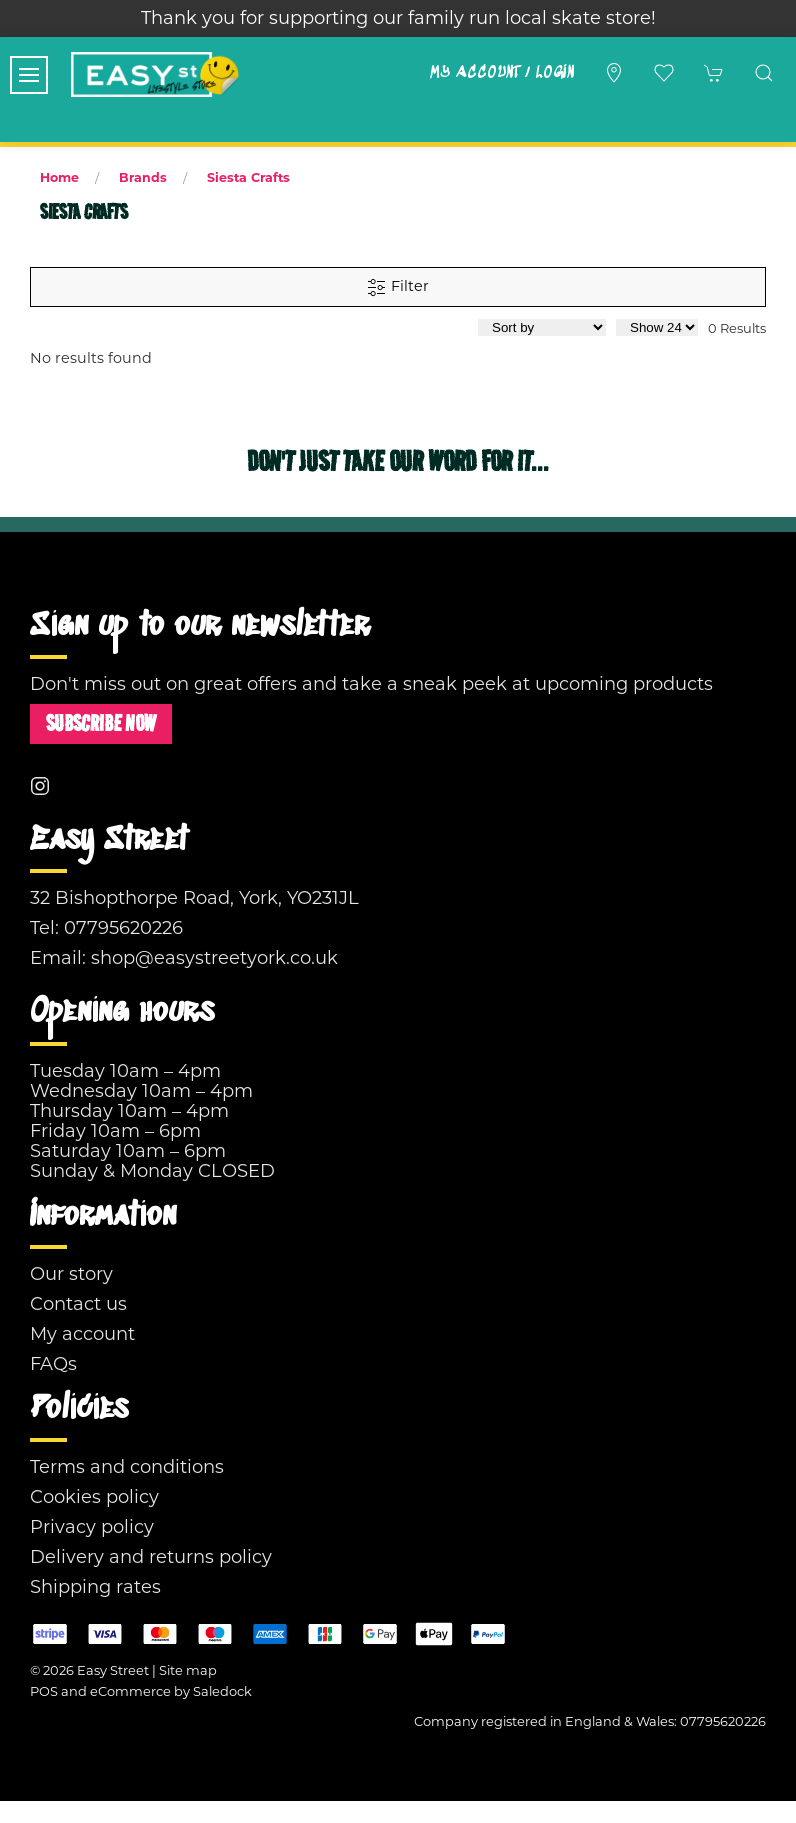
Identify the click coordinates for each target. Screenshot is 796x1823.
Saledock (222, 1691)
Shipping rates (95, 1587)
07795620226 (123, 928)
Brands (143, 177)
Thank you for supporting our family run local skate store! (398, 18)
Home (59, 177)
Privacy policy (92, 1527)
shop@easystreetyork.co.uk (214, 958)
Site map (188, 1670)
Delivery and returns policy (151, 1557)
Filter (398, 287)
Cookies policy (94, 1497)
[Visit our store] (614, 73)
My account (82, 1334)
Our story (71, 1274)
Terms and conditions (127, 1467)
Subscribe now (101, 723)
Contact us (78, 1304)
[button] (29, 75)
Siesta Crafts (248, 177)
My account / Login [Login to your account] (501, 73)
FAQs (53, 1364)
